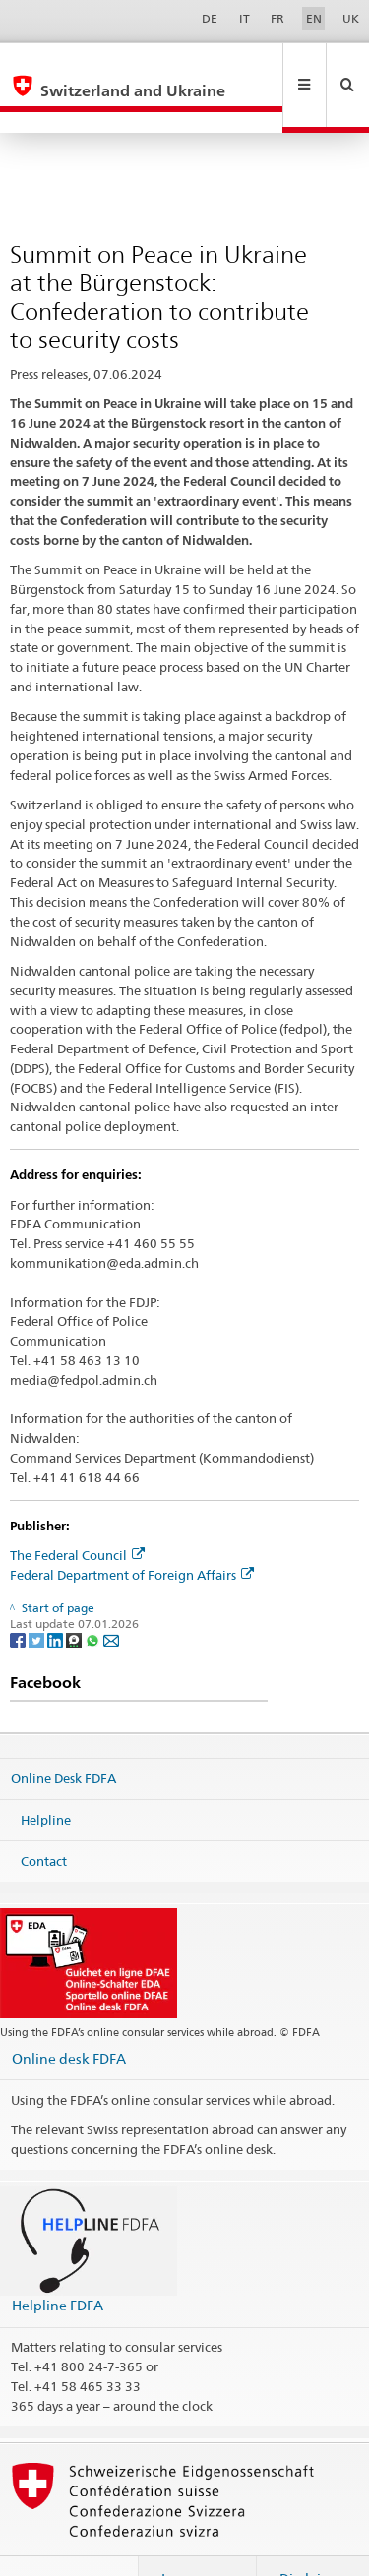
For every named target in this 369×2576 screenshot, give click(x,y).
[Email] (111, 1597)
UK (350, 18)
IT (244, 18)
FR (277, 18)
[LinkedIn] (56, 1597)
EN (314, 18)
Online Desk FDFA (63, 1736)
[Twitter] (38, 1597)
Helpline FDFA (57, 2262)
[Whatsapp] (94, 1597)
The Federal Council (77, 1513)
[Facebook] (19, 1597)
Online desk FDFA (69, 2015)
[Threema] (75, 1597)
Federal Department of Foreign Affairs (132, 1532)
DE (209, 18)
